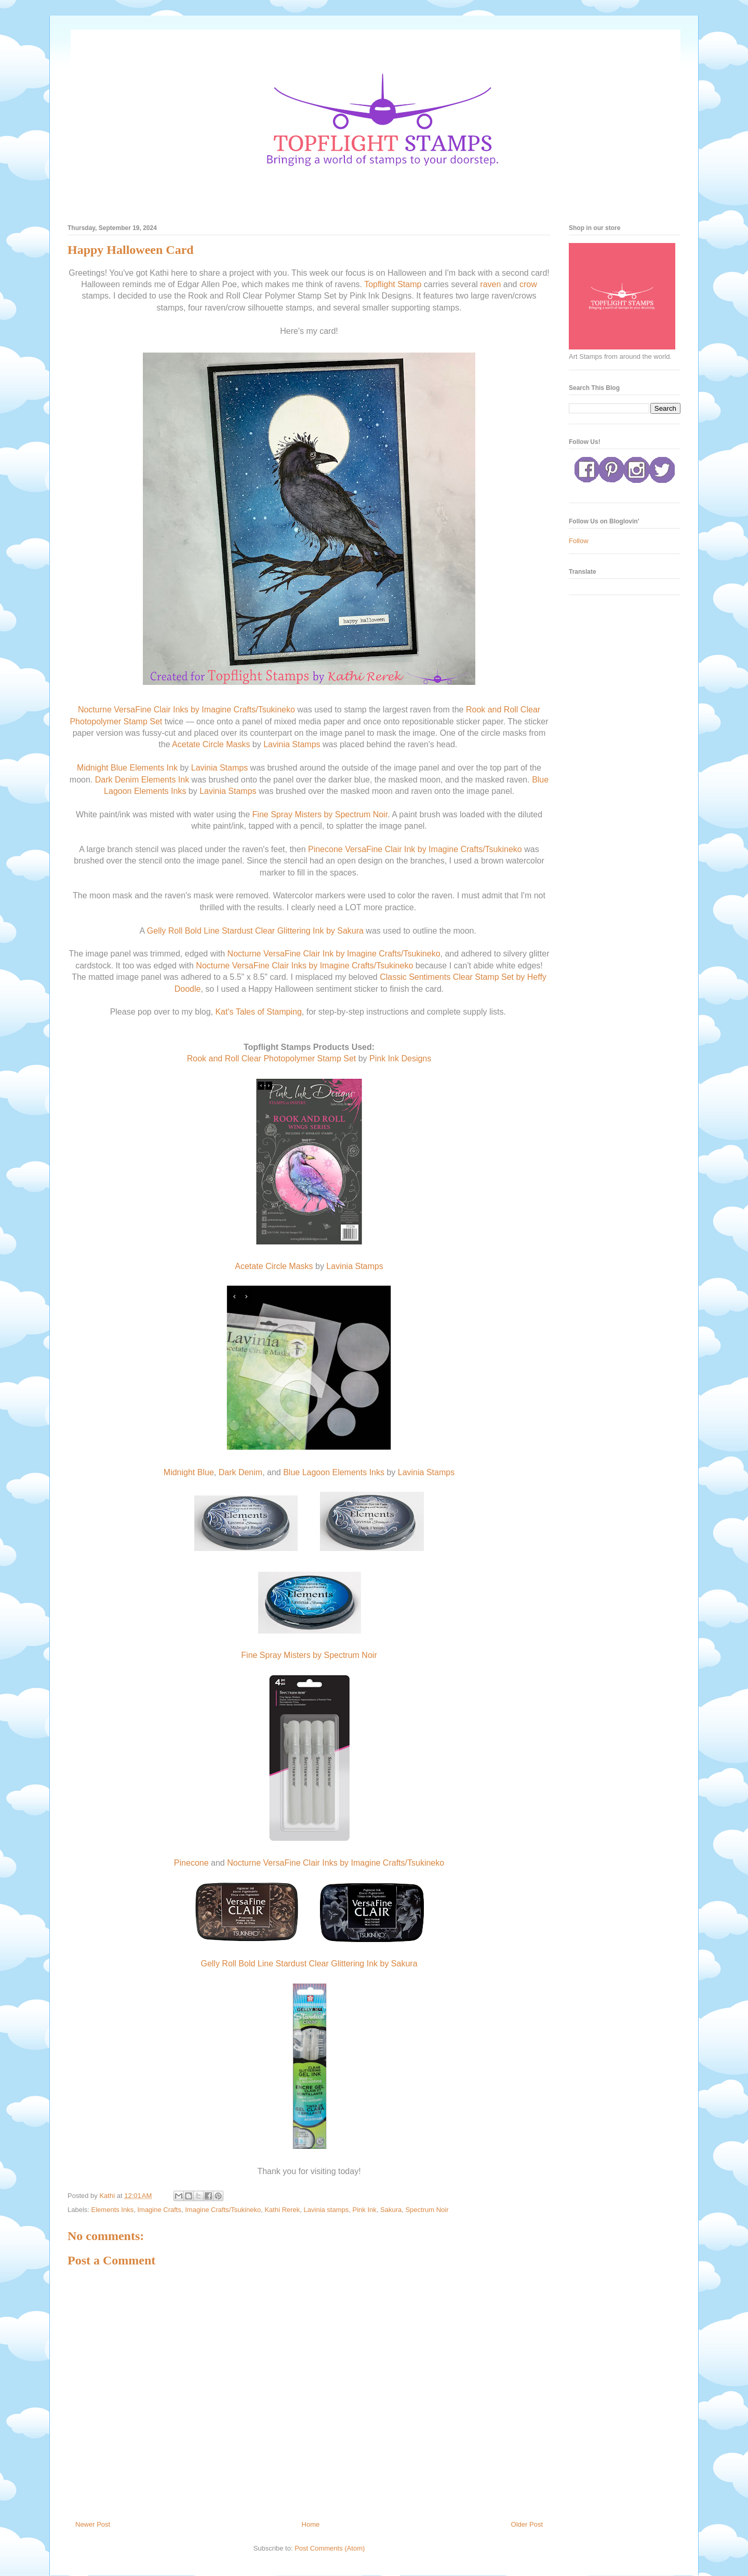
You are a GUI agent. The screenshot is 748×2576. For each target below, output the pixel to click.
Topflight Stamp (392, 284)
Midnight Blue (102, 767)
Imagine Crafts (159, 2210)
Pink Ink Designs (400, 1058)
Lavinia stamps (326, 2210)
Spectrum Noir (426, 2210)
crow (528, 284)
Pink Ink (365, 2210)
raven (490, 284)
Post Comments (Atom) (330, 2548)
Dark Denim (117, 779)
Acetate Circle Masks (211, 744)
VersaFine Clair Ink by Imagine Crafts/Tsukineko (433, 849)
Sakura (391, 2210)
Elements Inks (160, 791)
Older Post (527, 2524)
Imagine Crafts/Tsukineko (223, 2210)
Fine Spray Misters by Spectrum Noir (320, 814)
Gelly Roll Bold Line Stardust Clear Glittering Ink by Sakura (255, 930)
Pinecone (325, 849)
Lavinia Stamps (291, 744)
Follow (579, 541)
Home (311, 2524)
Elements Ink (153, 767)
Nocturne (95, 709)
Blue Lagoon (306, 1472)
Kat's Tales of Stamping (258, 1011)
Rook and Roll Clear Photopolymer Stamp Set (271, 1058)
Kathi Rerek (282, 2210)
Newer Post (92, 2524)
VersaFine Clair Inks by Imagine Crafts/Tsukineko (204, 709)
